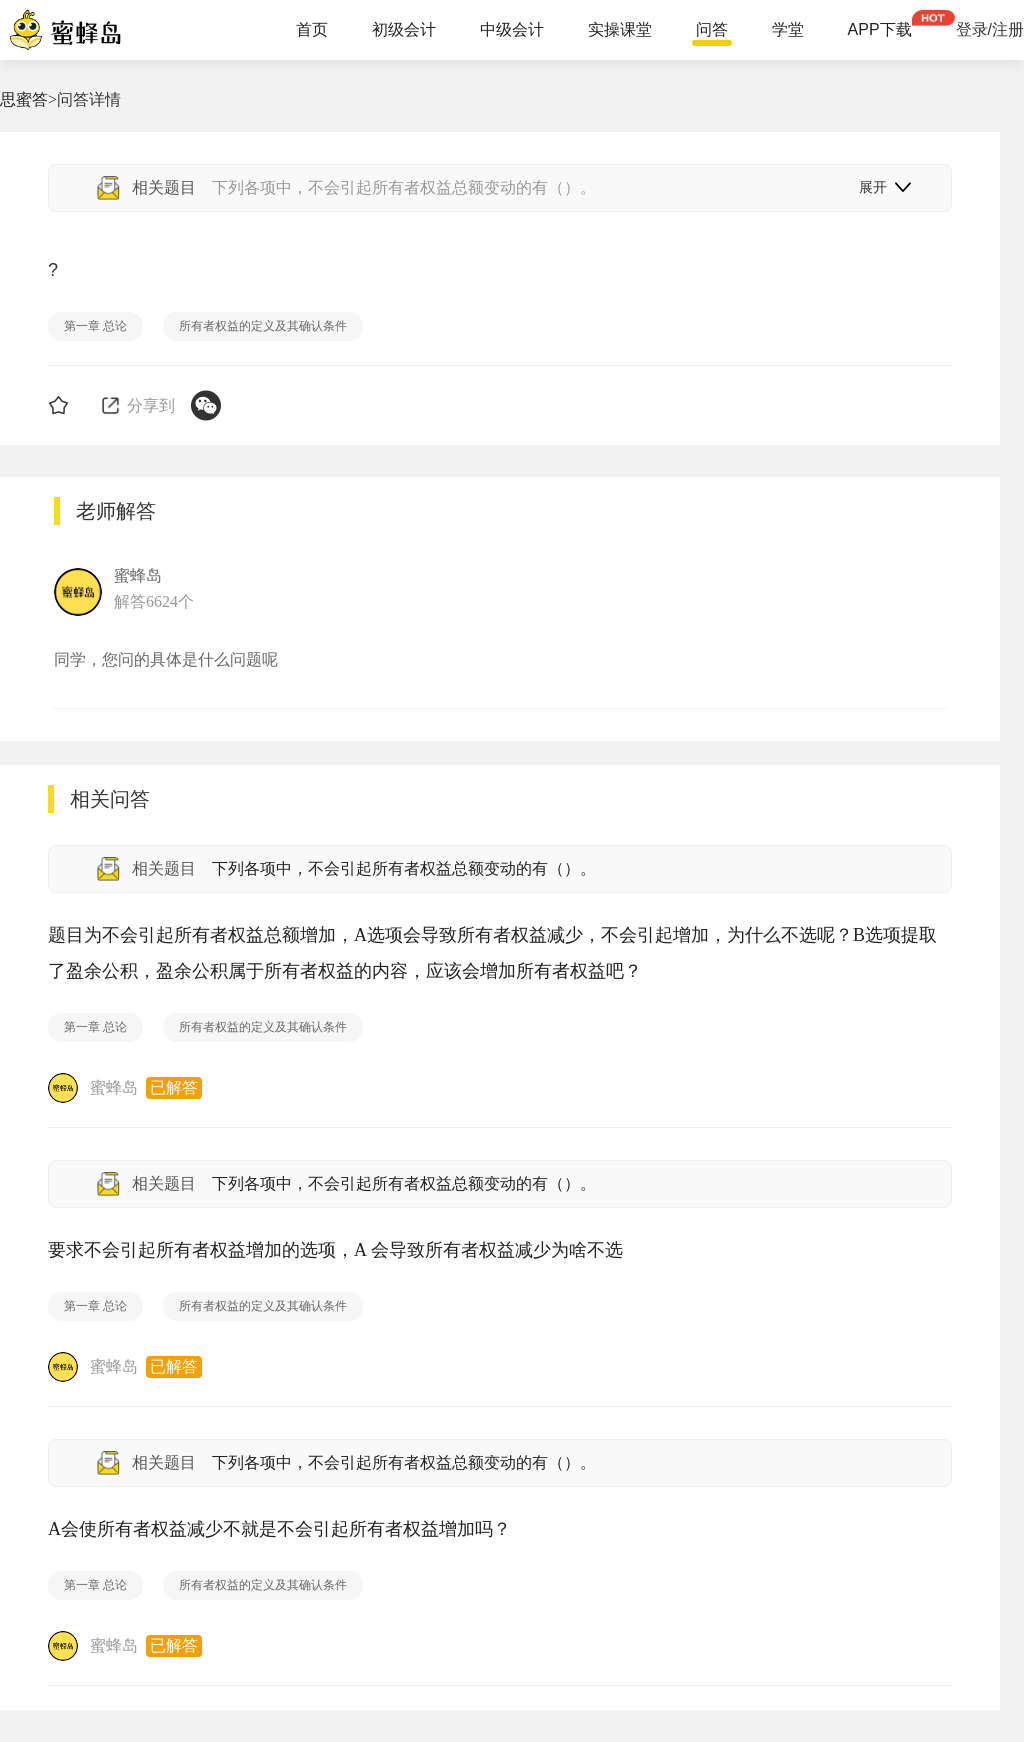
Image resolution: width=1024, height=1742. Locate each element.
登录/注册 (990, 30)
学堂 (788, 30)
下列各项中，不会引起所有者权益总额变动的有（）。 (404, 868)
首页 (312, 30)
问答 (712, 30)
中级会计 (512, 30)
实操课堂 (620, 30)
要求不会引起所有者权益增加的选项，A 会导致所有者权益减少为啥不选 (335, 1250)
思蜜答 (24, 99)
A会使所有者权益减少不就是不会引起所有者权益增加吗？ (279, 1529)
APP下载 (880, 30)
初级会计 (404, 30)
